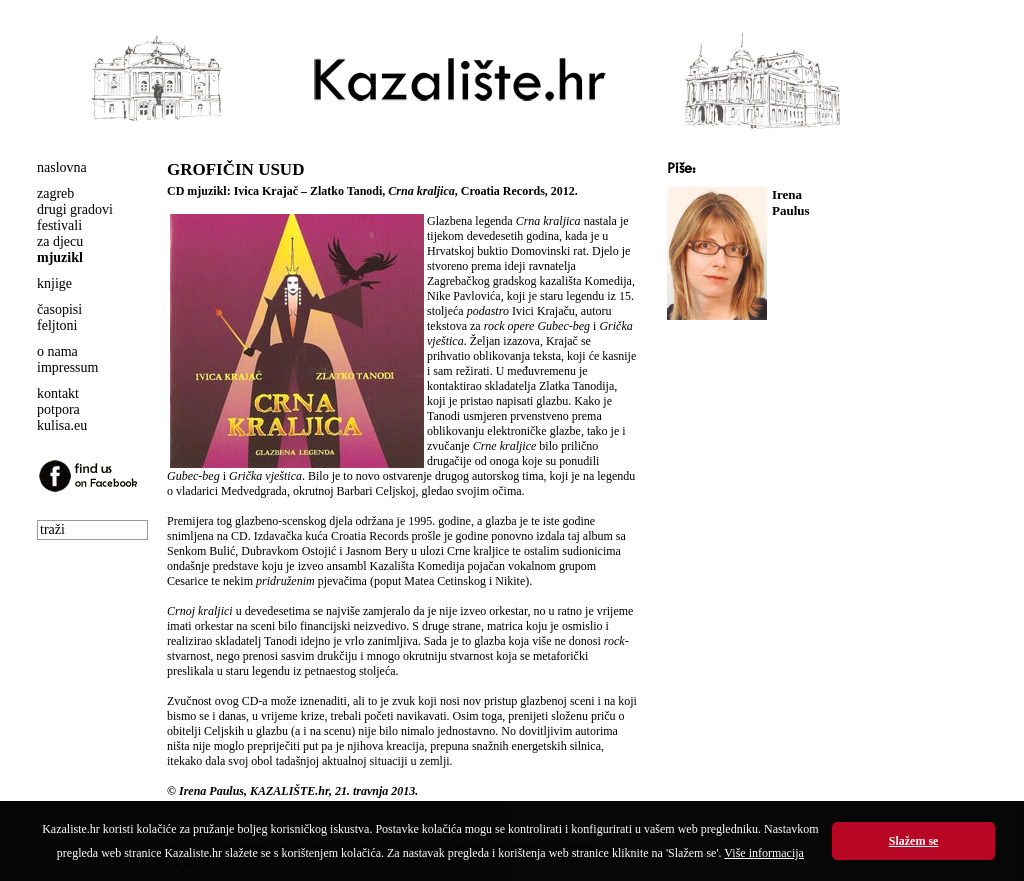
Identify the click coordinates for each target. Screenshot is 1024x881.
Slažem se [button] (914, 841)
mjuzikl (60, 257)
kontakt (58, 393)
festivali (59, 225)
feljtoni (57, 325)
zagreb (55, 193)
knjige (54, 283)
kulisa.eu (62, 425)
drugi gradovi (75, 209)
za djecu (60, 241)
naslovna (62, 167)
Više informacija (764, 853)
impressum (67, 367)
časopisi (59, 309)
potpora (58, 409)
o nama (57, 351)
